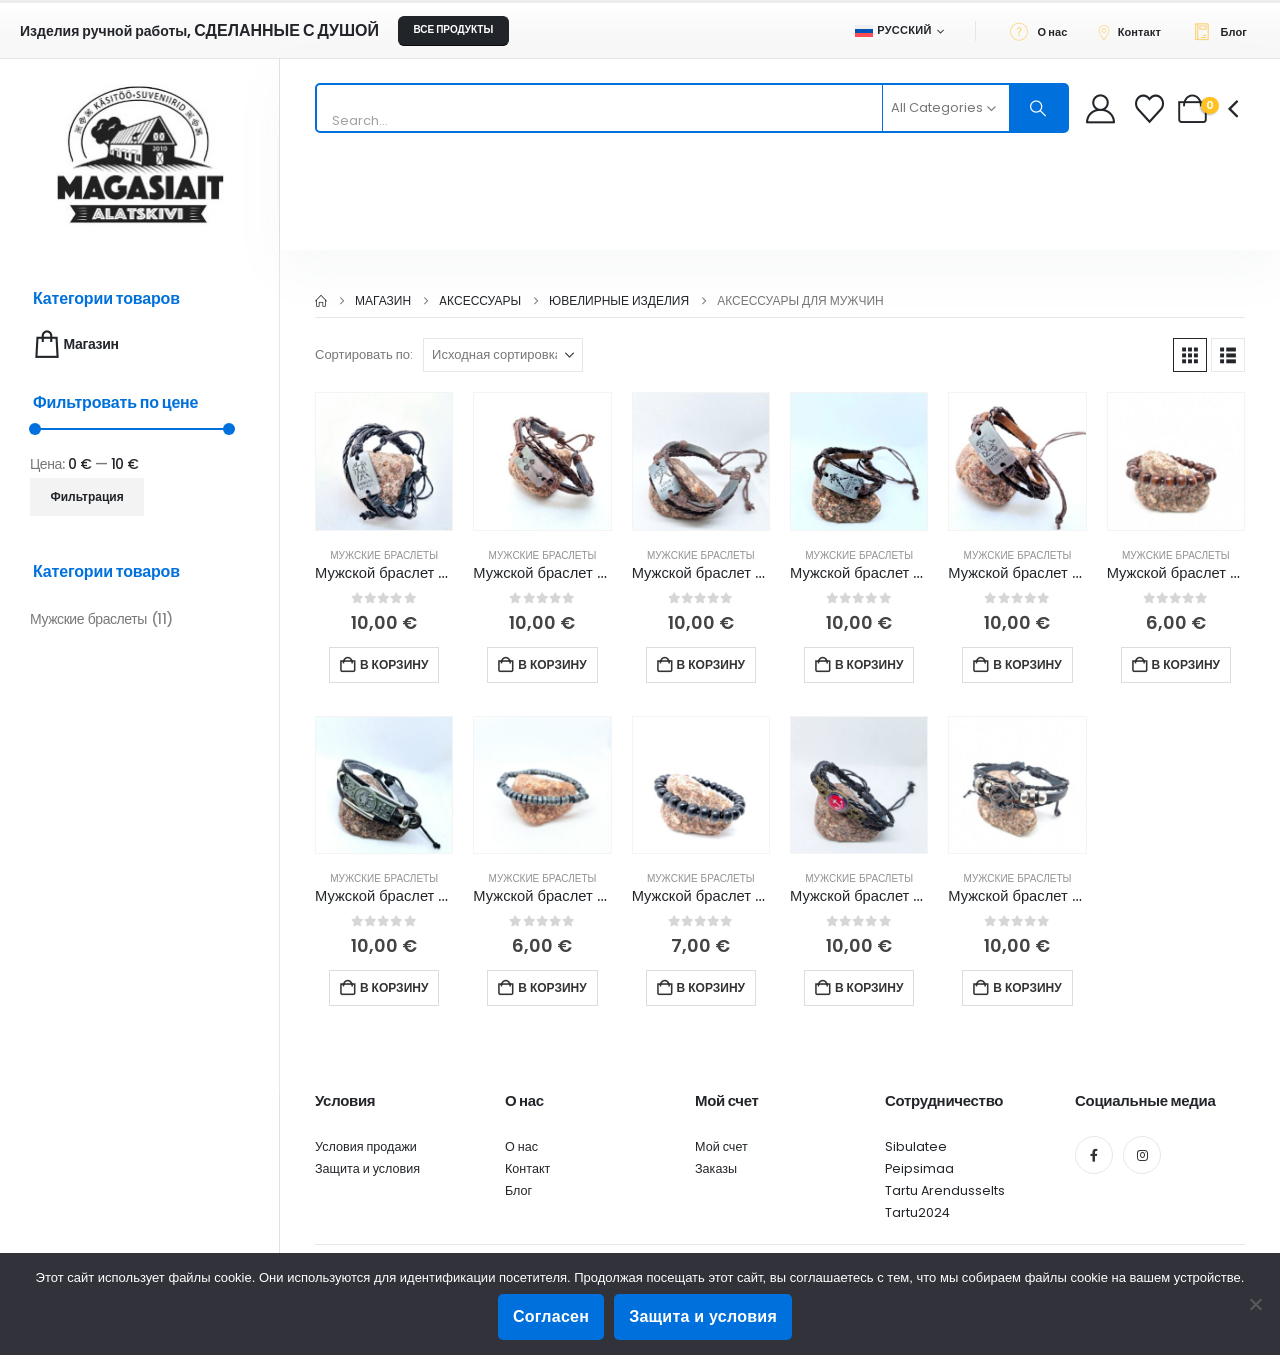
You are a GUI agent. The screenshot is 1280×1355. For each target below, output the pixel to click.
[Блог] (1225, 31)
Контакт (527, 1168)
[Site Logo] (140, 154)
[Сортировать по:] (503, 355)
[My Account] (1100, 108)
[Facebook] (1094, 1155)
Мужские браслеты (384, 555)
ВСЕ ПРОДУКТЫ (453, 29)
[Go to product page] (384, 461)
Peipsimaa (919, 1168)
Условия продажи (366, 1146)
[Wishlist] (1151, 108)
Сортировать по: (364, 354)
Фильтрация (87, 496)
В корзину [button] (394, 664)
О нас (521, 1146)
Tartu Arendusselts (945, 1190)
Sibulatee (916, 1146)
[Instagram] (1142, 1155)
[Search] (1039, 108)
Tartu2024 (917, 1212)
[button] (1190, 355)
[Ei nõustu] (1255, 1304)
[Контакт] (1135, 31)
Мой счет (721, 1146)
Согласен (551, 1316)
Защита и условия (367, 1168)
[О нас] (1044, 31)
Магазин (74, 344)
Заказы (716, 1168)
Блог (518, 1190)
